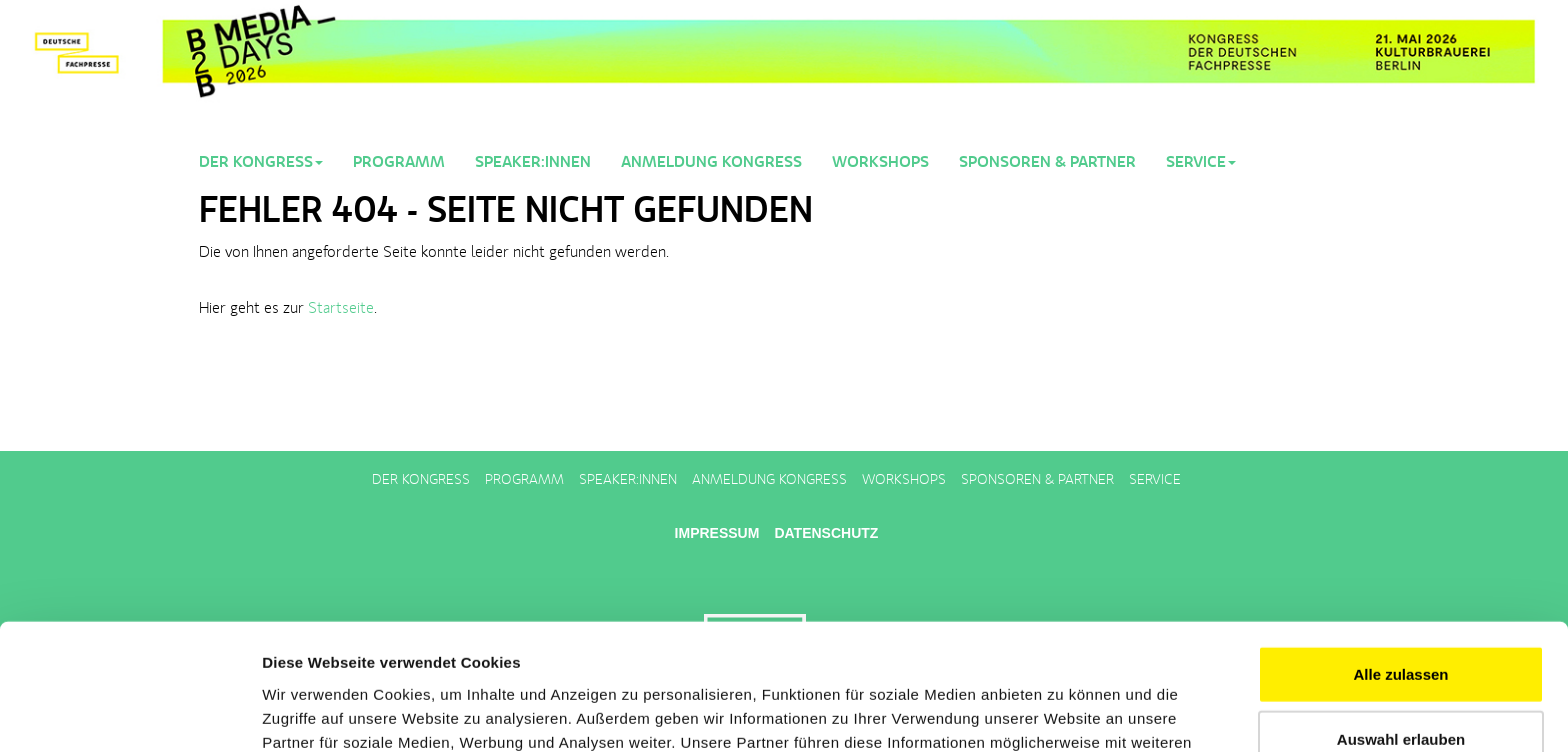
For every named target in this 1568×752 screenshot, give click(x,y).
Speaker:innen (533, 163)
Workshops (880, 163)
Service (1155, 480)
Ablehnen (1401, 686)
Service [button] (1201, 163)
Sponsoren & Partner (1047, 163)
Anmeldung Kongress (711, 163)
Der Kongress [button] (261, 163)
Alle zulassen (1400, 555)
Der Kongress (421, 480)
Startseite (341, 309)
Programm (399, 163)
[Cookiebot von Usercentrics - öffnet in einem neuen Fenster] (129, 713)
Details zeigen (1063, 712)
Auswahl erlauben (1401, 621)
